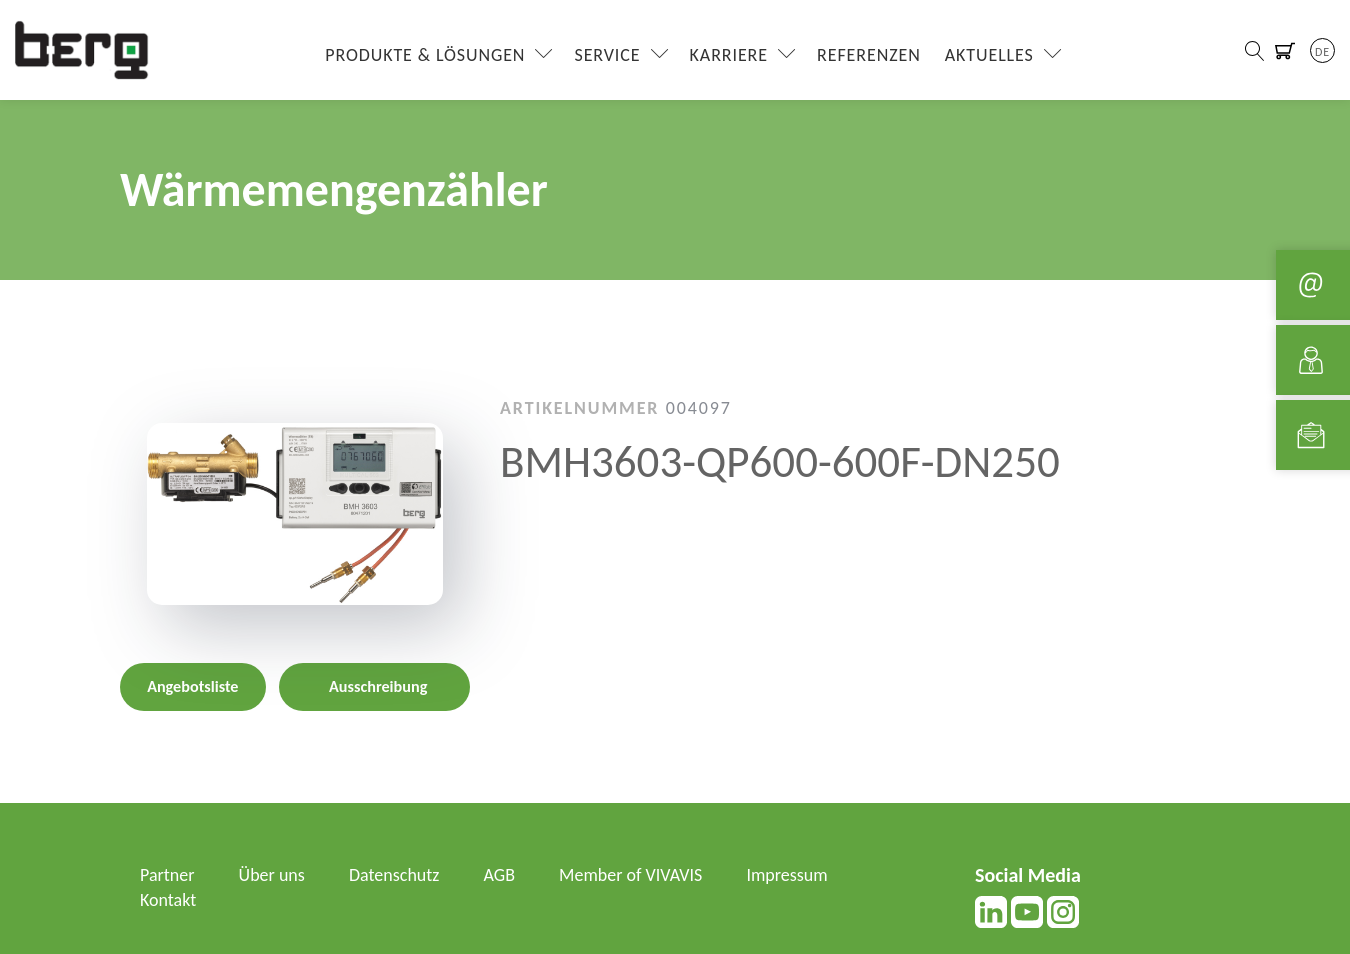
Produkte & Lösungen (425, 55)
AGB (499, 875)
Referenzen (869, 55)
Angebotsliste (192, 686)
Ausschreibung (378, 686)
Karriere (729, 55)
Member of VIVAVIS (630, 875)
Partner (167, 875)
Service (607, 55)
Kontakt (168, 900)
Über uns (272, 875)
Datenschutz (394, 875)
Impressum (786, 875)
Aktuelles (989, 55)
